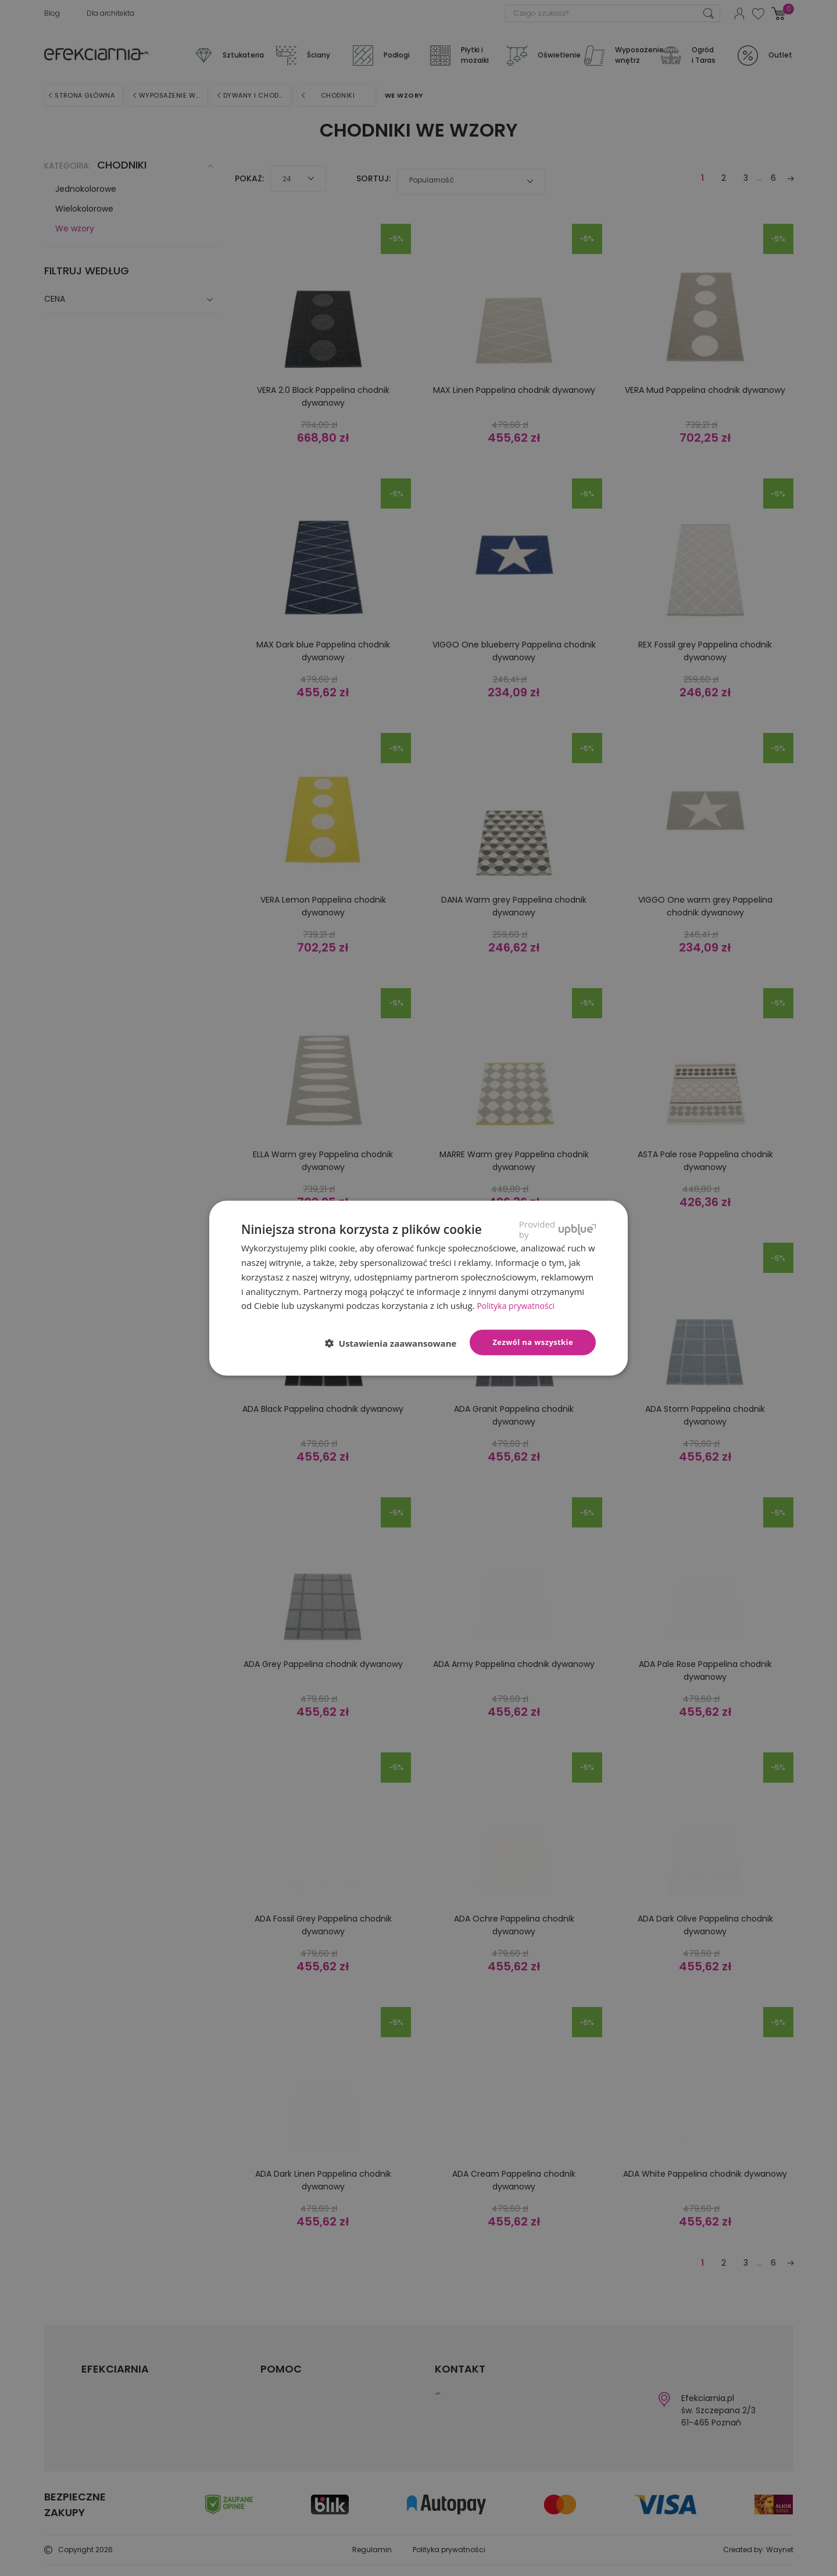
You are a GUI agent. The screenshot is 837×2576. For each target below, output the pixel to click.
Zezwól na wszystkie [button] (532, 1342)
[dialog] (418, 1288)
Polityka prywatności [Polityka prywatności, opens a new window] (518, 1305)
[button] (395, 1343)
